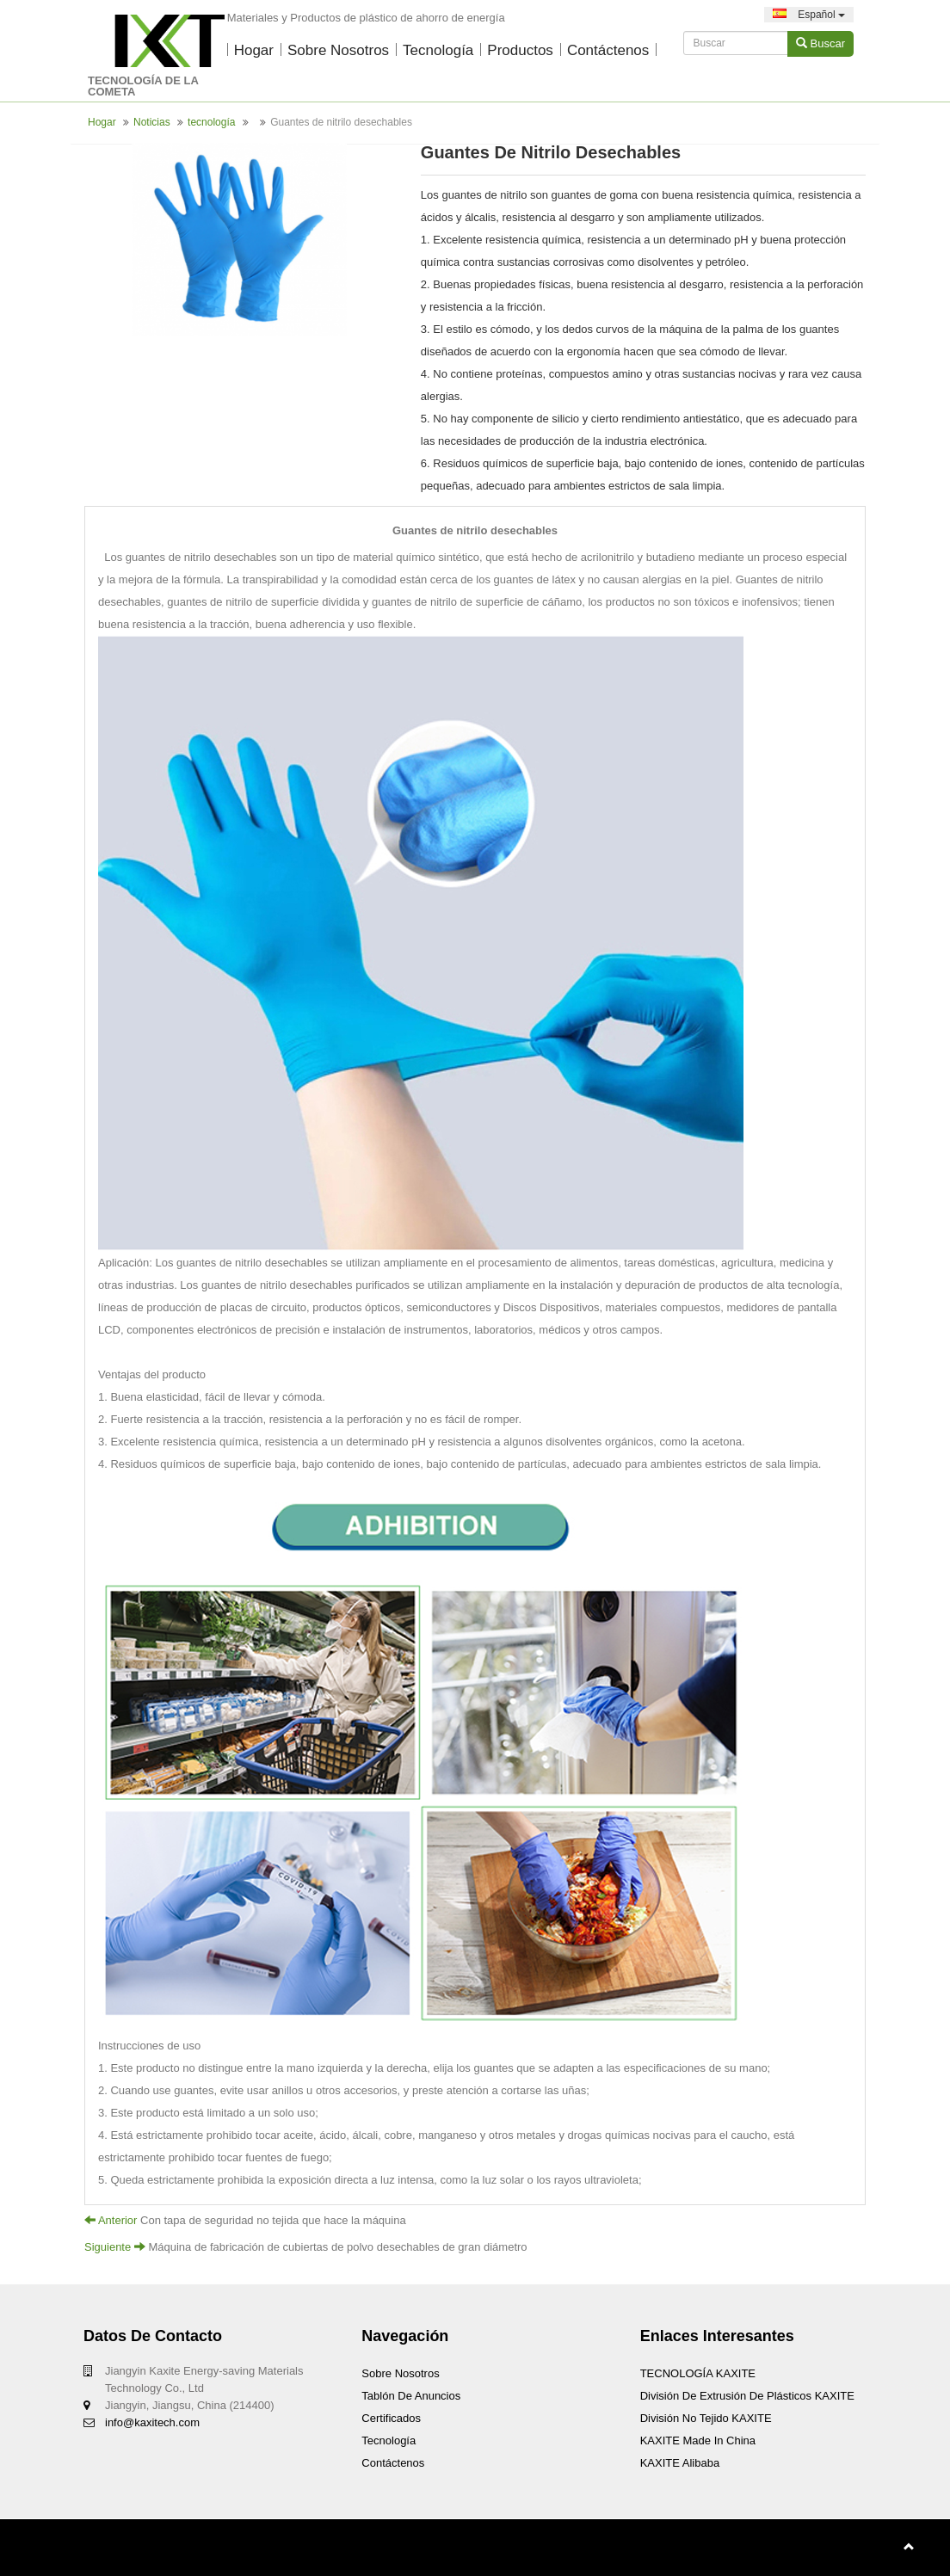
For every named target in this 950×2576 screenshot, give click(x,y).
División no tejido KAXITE (706, 2418)
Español (809, 15)
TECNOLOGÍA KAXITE (698, 2373)
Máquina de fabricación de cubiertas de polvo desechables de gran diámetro (337, 2246)
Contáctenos (608, 50)
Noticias (151, 122)
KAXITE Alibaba (680, 2462)
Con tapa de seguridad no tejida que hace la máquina (273, 2220)
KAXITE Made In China (698, 2440)
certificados (391, 2418)
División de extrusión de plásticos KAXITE (747, 2395)
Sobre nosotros (338, 50)
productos (520, 50)
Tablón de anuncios (410, 2395)
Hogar (254, 50)
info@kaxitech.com (152, 2422)
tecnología (438, 50)
